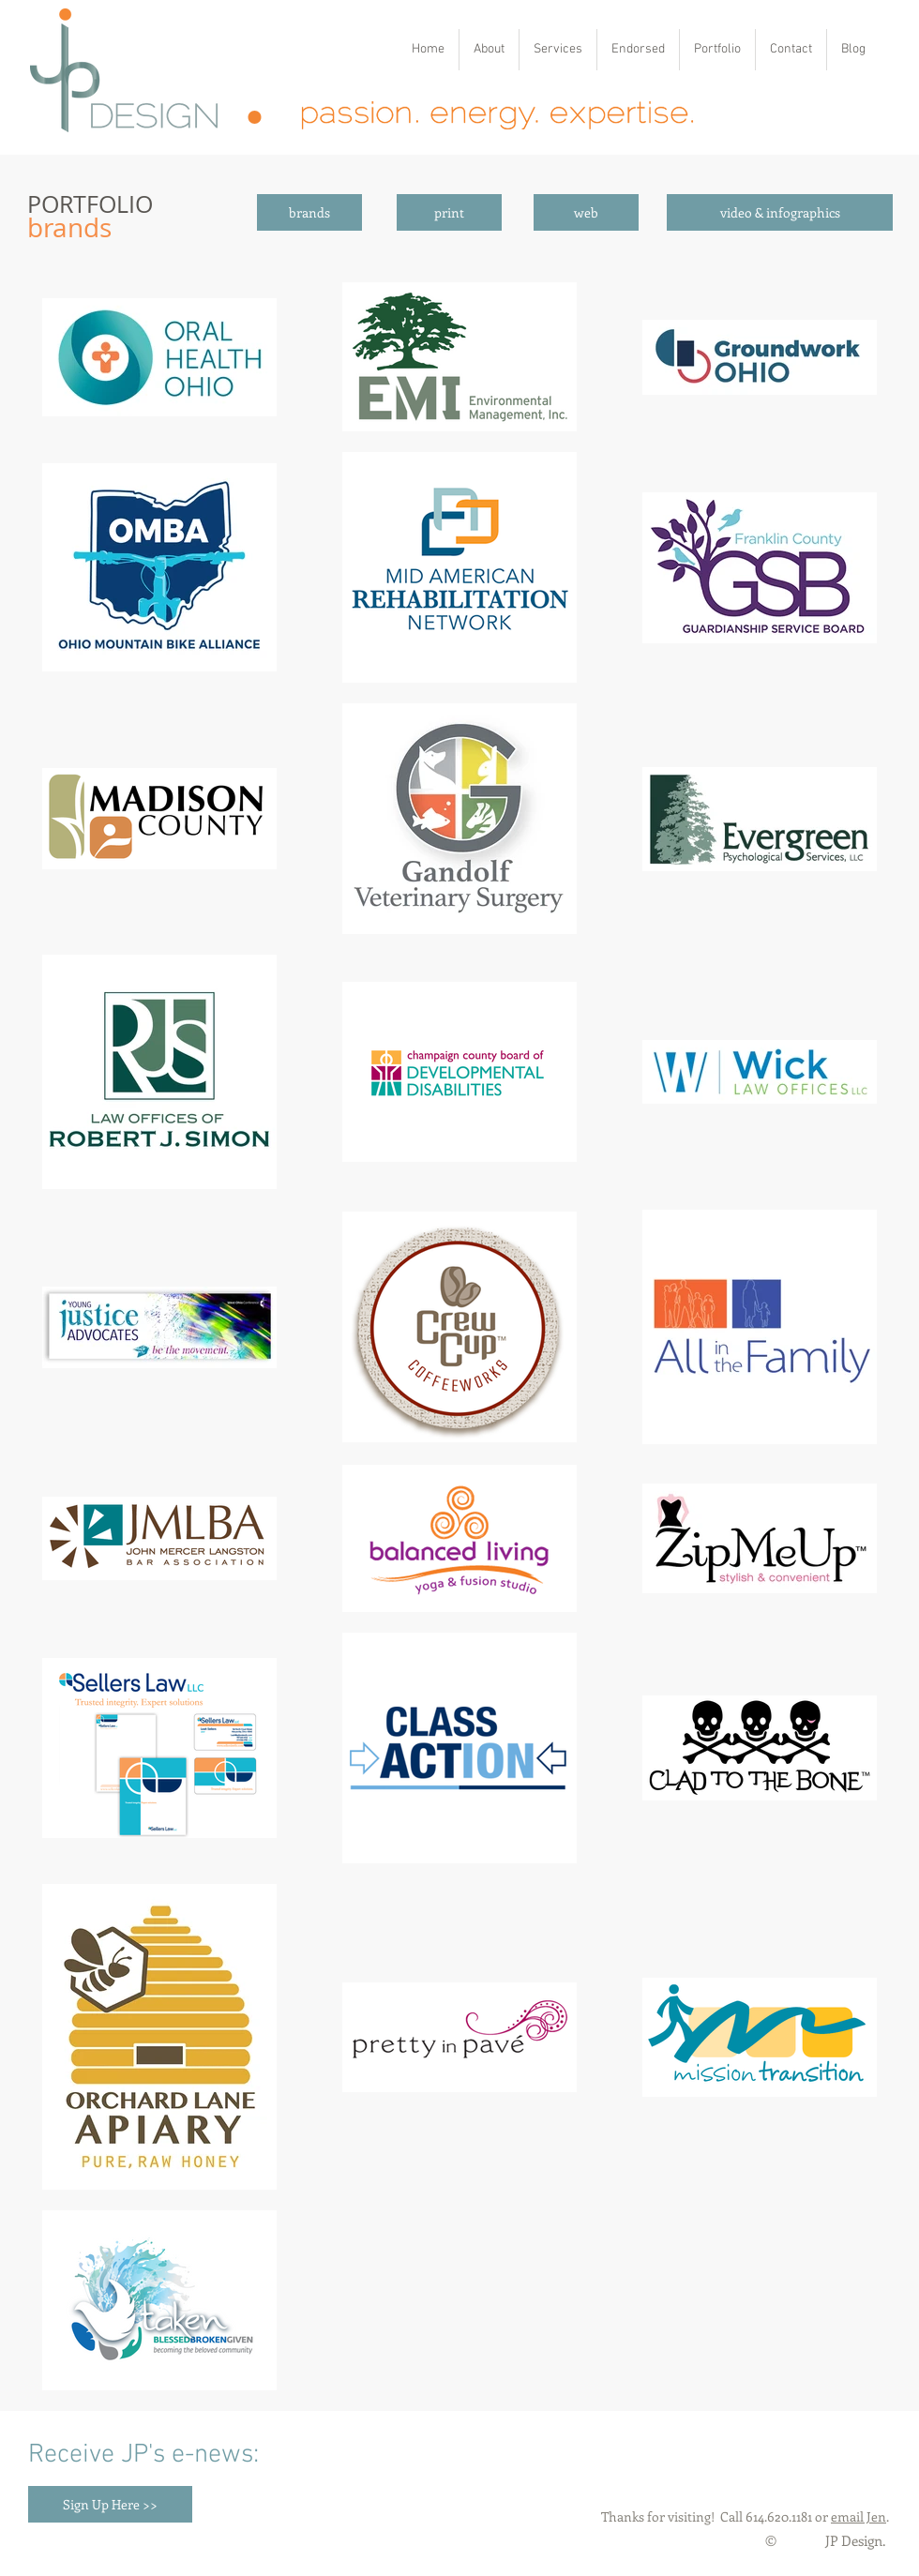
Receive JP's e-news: (143, 2455)
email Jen (858, 2516)
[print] (449, 212)
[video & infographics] (780, 212)
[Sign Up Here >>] (110, 2504)
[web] (586, 212)
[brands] (309, 212)
